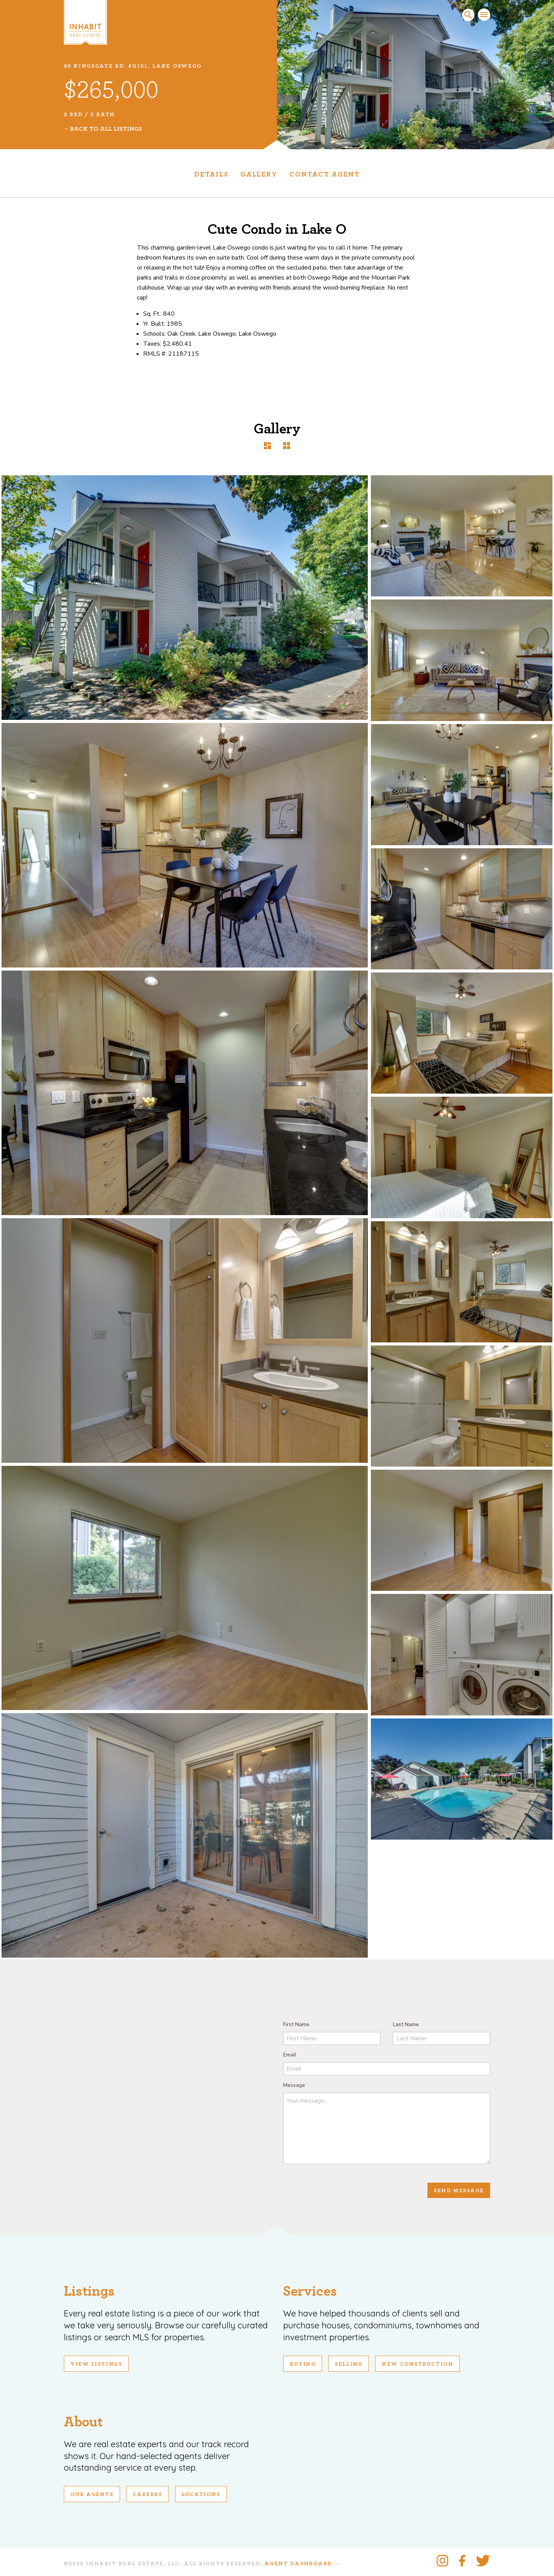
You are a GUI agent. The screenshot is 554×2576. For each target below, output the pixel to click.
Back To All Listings (106, 129)
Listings (89, 2291)
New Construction (417, 2364)
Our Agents (91, 2494)
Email (289, 2054)
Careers (147, 2494)
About (83, 2422)
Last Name (406, 2024)
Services (310, 2291)
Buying (302, 2364)
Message (294, 2085)
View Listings (96, 2364)
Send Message (459, 2190)
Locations (201, 2494)
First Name (296, 2024)
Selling (348, 2364)
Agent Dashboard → (302, 2563)
